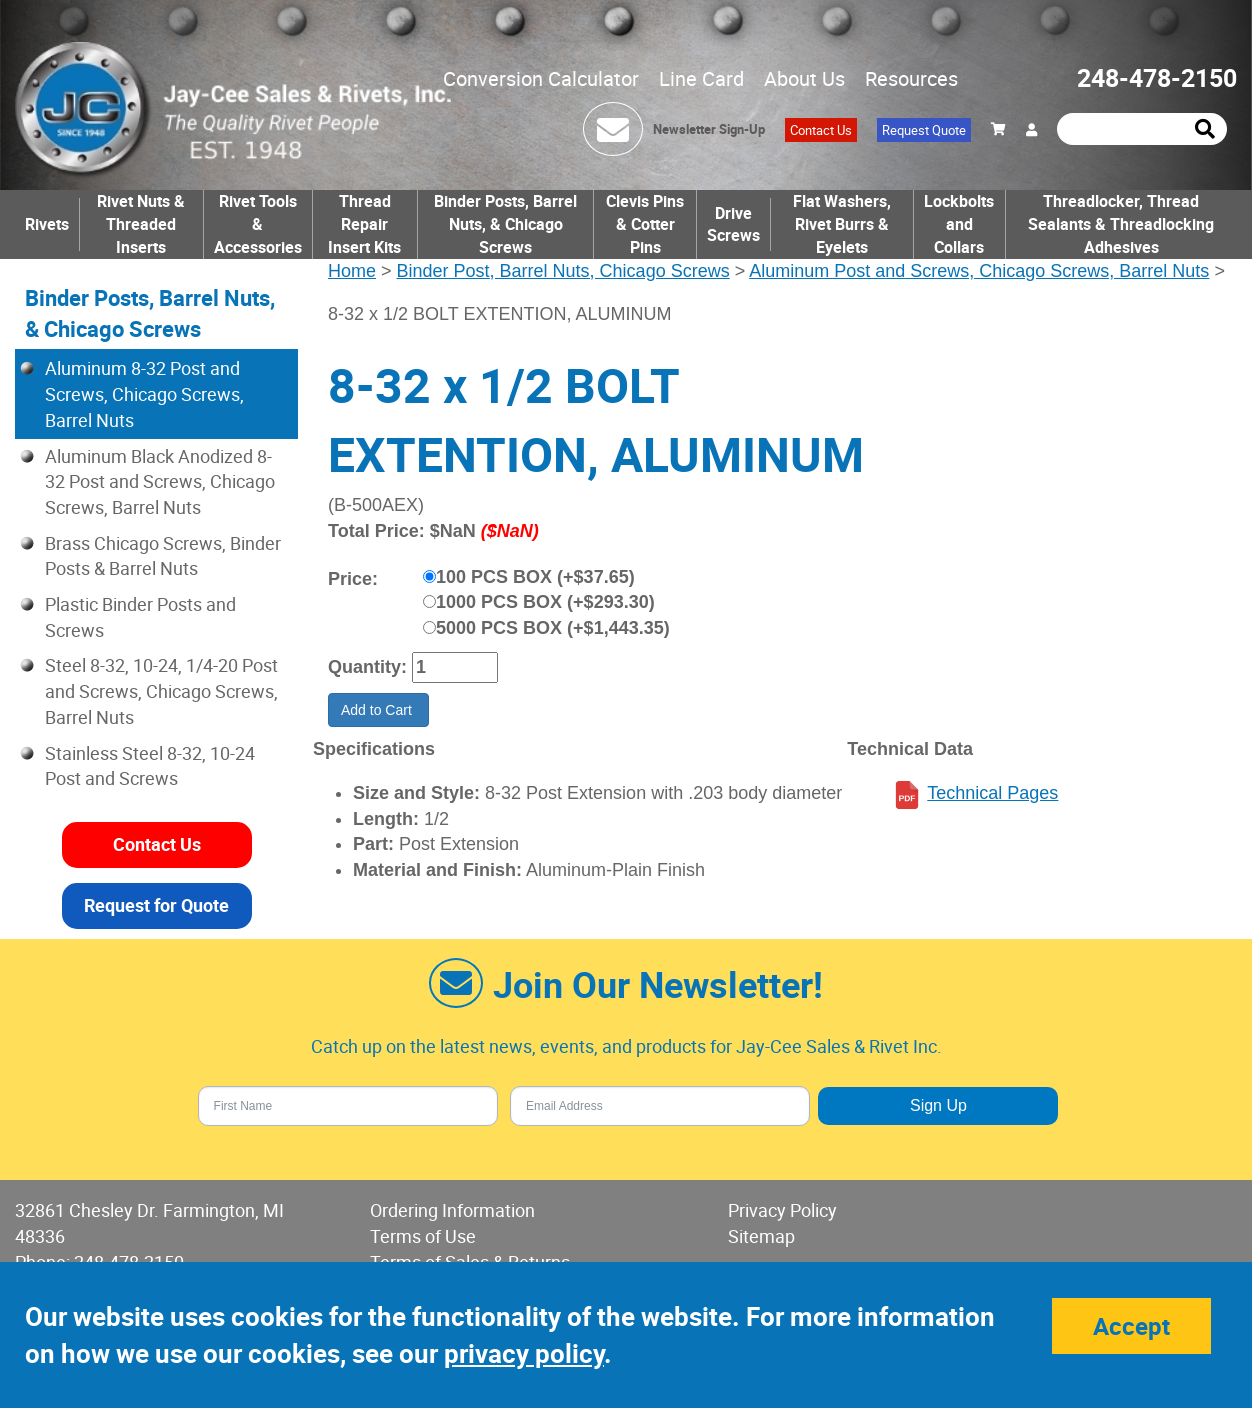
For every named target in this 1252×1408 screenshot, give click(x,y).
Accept (1131, 1326)
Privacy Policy (782, 1210)
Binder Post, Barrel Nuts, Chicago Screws (563, 271)
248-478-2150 (1157, 77)
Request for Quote (156, 905)
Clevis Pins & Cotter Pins (645, 224)
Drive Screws (733, 224)
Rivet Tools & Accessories (258, 224)
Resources (911, 78)
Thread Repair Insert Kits (364, 224)
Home (352, 271)
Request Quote (924, 130)
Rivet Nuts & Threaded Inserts (141, 224)
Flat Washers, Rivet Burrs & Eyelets (842, 224)
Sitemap (761, 1236)
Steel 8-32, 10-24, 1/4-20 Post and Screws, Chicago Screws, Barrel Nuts (161, 690)
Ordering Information (452, 1210)
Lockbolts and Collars (959, 224)
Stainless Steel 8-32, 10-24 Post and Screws (150, 766)
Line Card (701, 78)
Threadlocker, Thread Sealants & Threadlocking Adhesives (1121, 224)
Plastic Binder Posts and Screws (140, 617)
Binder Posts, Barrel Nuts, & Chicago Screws (505, 224)
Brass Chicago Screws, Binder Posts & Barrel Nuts (163, 556)
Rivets (47, 224)
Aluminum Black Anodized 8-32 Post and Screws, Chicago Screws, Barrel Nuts (160, 481)
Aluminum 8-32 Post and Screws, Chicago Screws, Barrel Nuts (144, 393)
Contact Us (821, 130)
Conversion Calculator (541, 78)
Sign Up (938, 1105)
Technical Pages (992, 793)
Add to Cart (378, 710)
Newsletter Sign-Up (709, 129)
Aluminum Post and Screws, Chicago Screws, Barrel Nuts (979, 271)
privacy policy (524, 1353)
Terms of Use (423, 1236)
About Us (804, 78)
